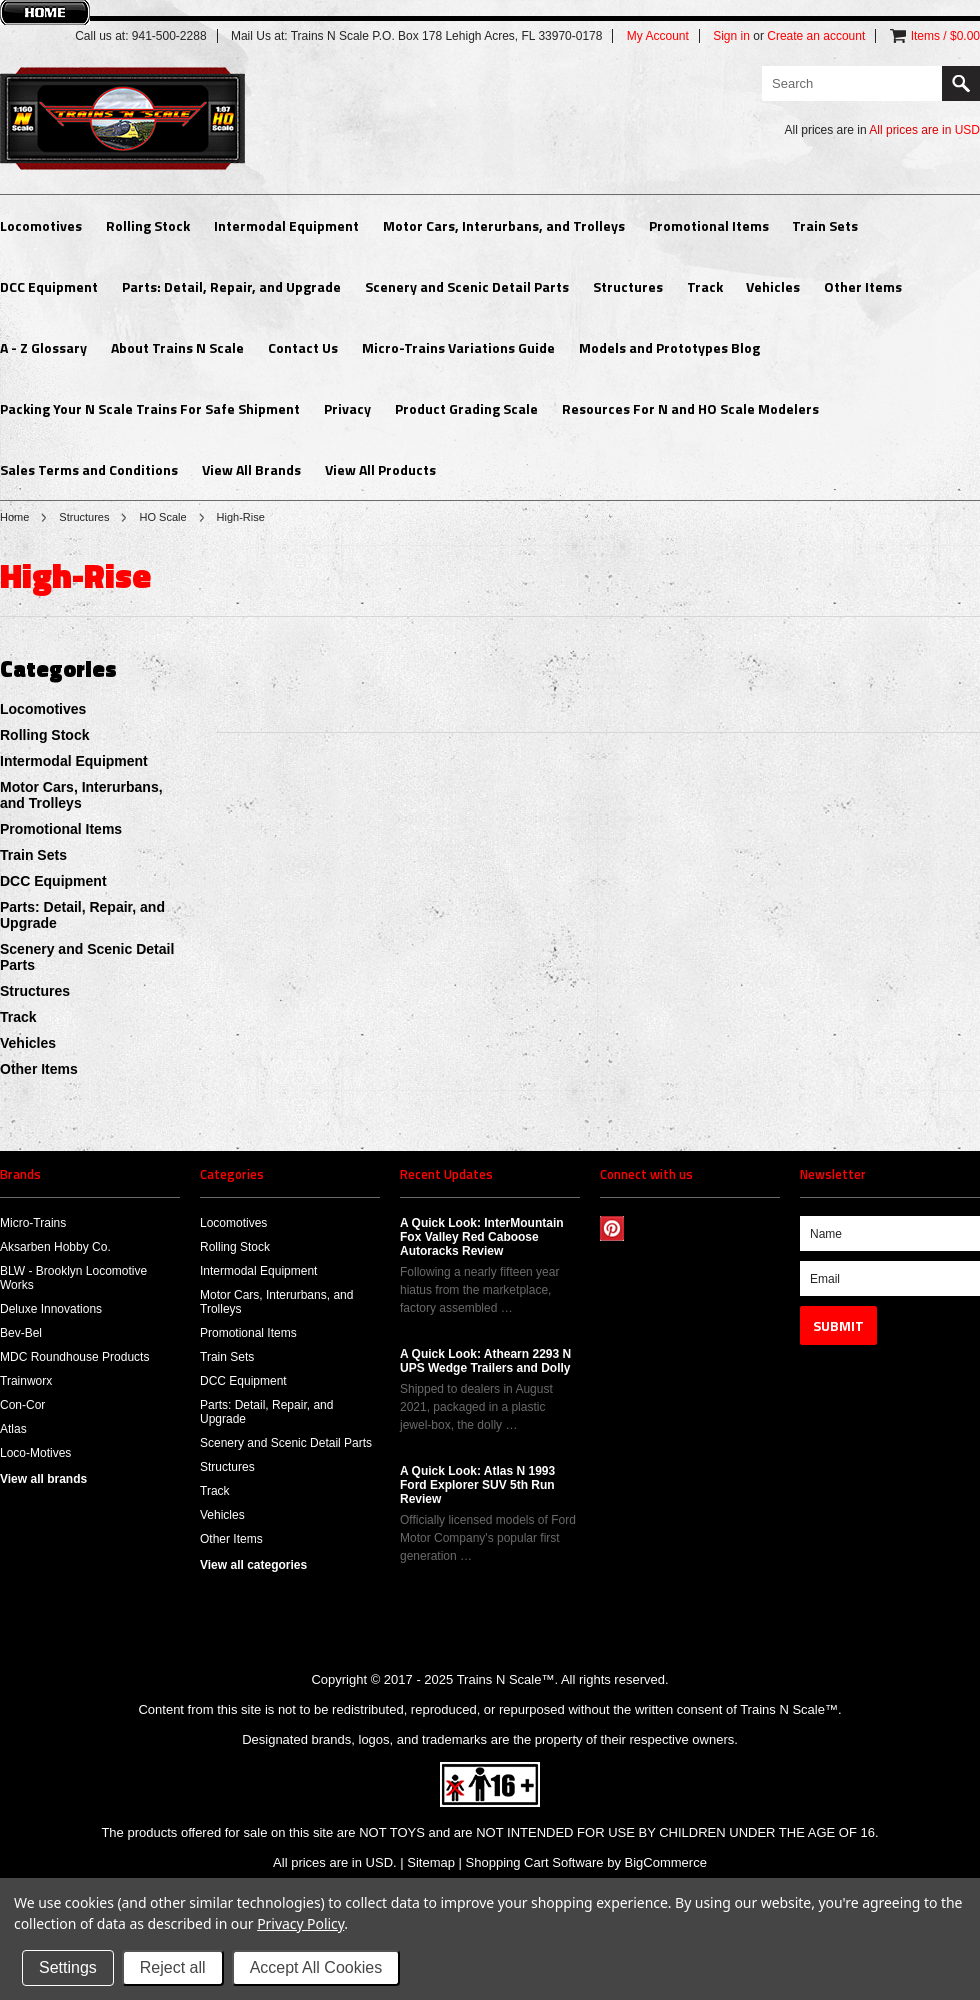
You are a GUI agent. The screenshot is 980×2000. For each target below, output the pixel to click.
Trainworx (26, 1381)
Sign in (731, 36)
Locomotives (41, 225)
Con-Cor (22, 1405)
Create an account (816, 36)
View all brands (43, 1479)
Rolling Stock (148, 225)
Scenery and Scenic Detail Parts (467, 286)
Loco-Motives (35, 1453)
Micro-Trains (33, 1223)
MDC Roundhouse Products (74, 1357)
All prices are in (924, 130)
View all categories (253, 1565)
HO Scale (162, 517)
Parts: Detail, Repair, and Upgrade (231, 286)
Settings (68, 1967)
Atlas (13, 1429)
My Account (658, 36)
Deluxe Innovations (51, 1309)
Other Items (863, 286)
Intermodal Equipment (286, 225)
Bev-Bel (21, 1333)
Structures (628, 286)
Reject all (173, 1967)
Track (705, 286)
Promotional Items (709, 225)
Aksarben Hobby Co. (55, 1247)
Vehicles (773, 286)
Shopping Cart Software (535, 1862)
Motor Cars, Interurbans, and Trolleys (504, 225)
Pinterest (612, 1228)
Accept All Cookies (316, 1967)
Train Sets (825, 225)
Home (14, 517)
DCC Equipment (49, 286)
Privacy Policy (300, 1923)
